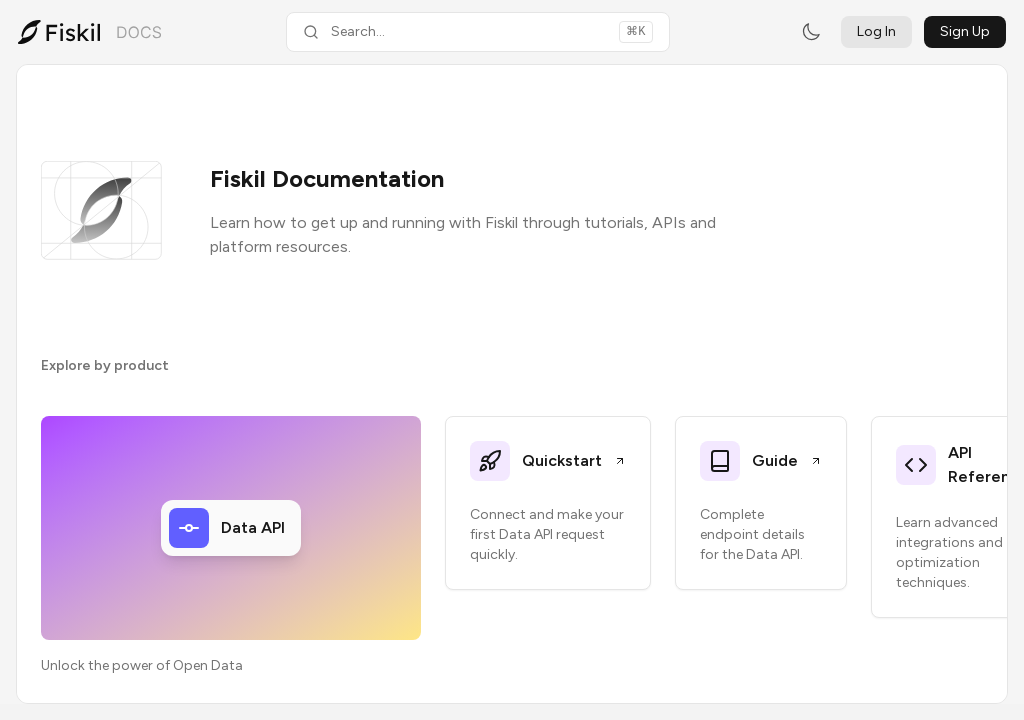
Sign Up (965, 31)
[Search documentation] (478, 32)
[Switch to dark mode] (811, 32)
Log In (876, 31)
